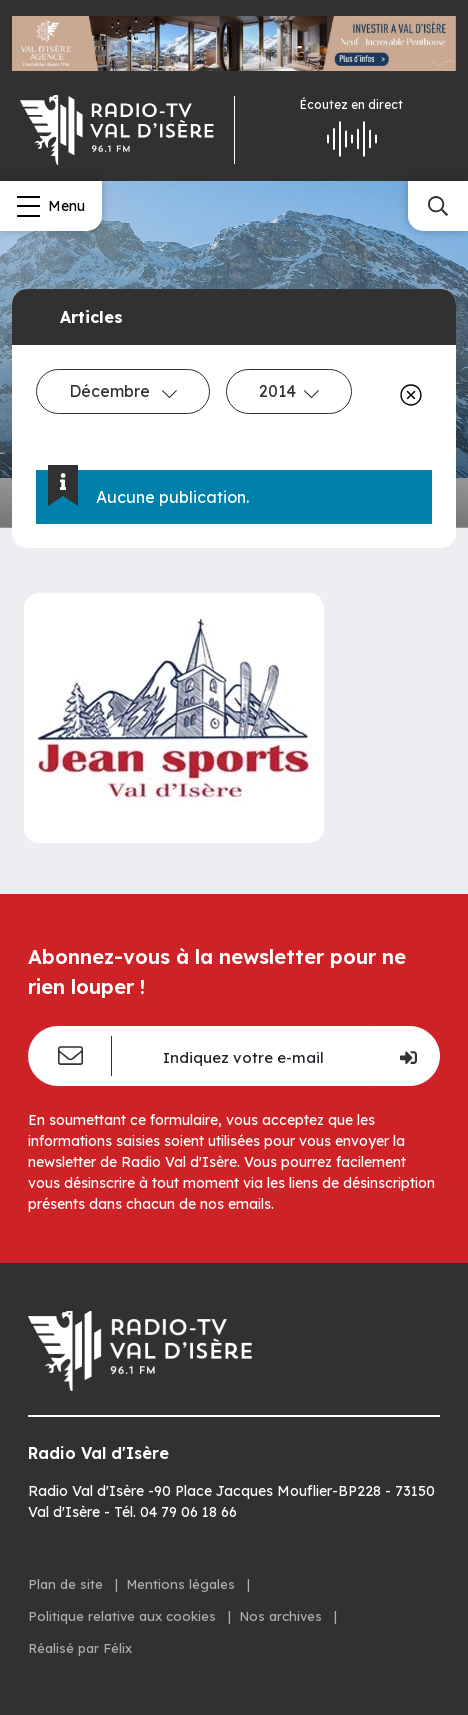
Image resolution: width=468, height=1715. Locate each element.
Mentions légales (182, 1584)
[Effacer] (407, 395)
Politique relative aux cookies (124, 1616)
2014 (289, 391)
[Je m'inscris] (407, 1056)
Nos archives (282, 1616)
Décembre (123, 391)
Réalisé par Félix (80, 1648)
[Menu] (51, 206)
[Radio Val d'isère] (117, 130)
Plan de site (67, 1584)
